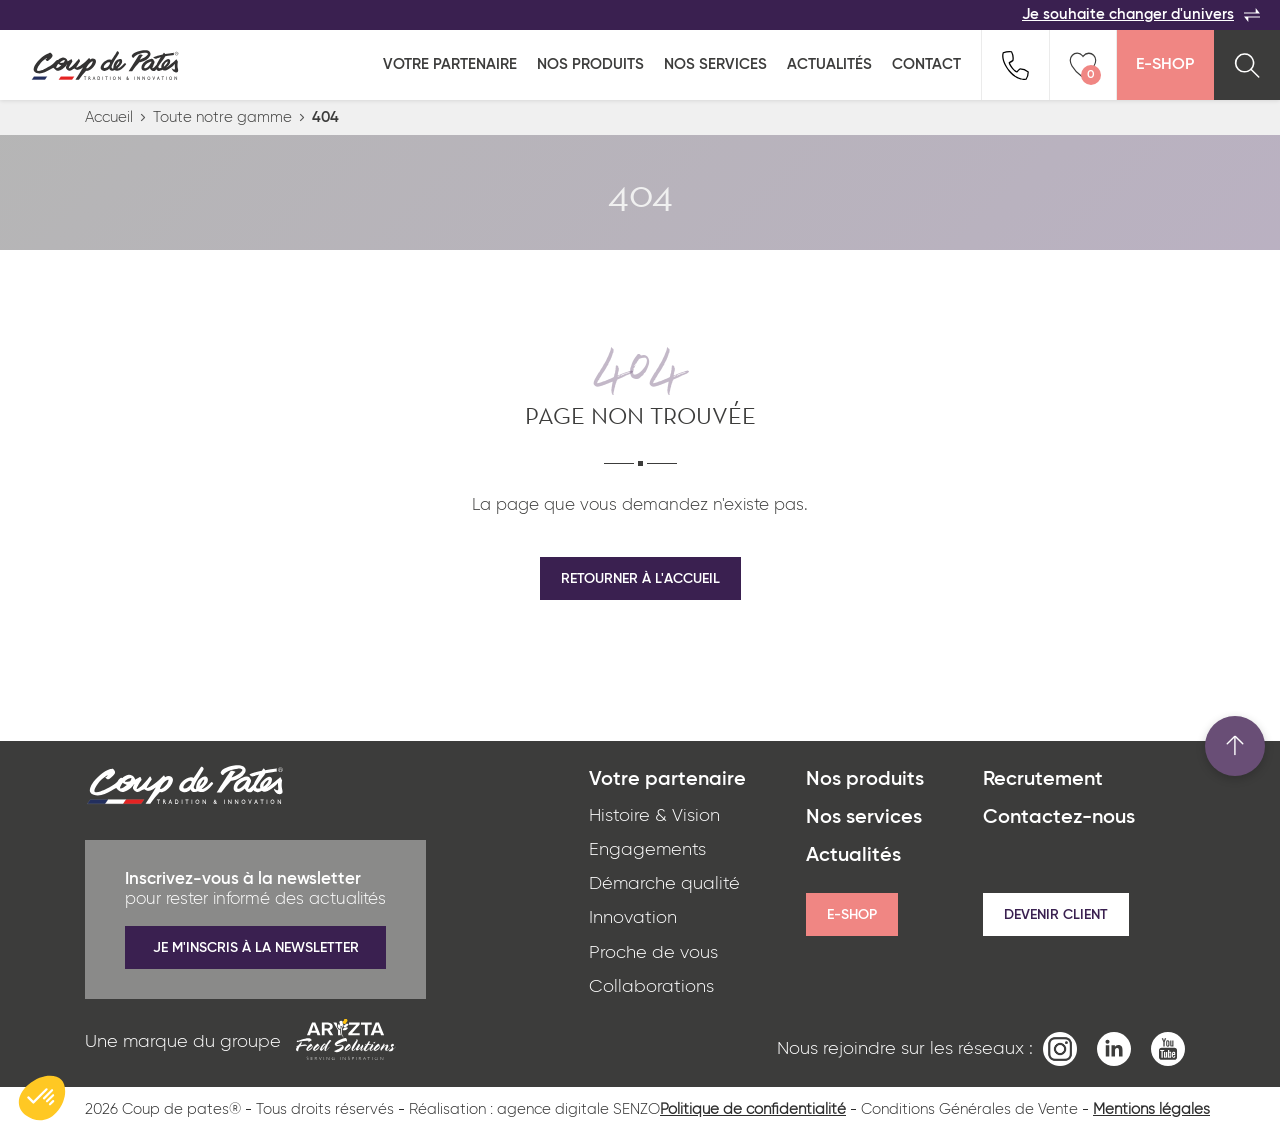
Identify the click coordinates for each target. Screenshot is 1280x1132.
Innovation (633, 918)
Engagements (647, 850)
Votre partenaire (450, 64)
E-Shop (1165, 65)
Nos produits (590, 64)
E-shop (852, 915)
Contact (926, 64)
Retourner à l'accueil (640, 579)
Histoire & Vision (654, 816)
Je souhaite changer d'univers (1141, 15)
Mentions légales (1151, 1109)
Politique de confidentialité (753, 1109)
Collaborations (651, 987)
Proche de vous (653, 953)
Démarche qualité (664, 884)
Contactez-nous (1059, 818)
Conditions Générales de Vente (969, 1109)
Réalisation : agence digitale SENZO (534, 1109)
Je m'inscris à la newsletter (256, 948)
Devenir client (1056, 915)
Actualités (829, 64)
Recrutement (1043, 780)
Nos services (715, 64)
